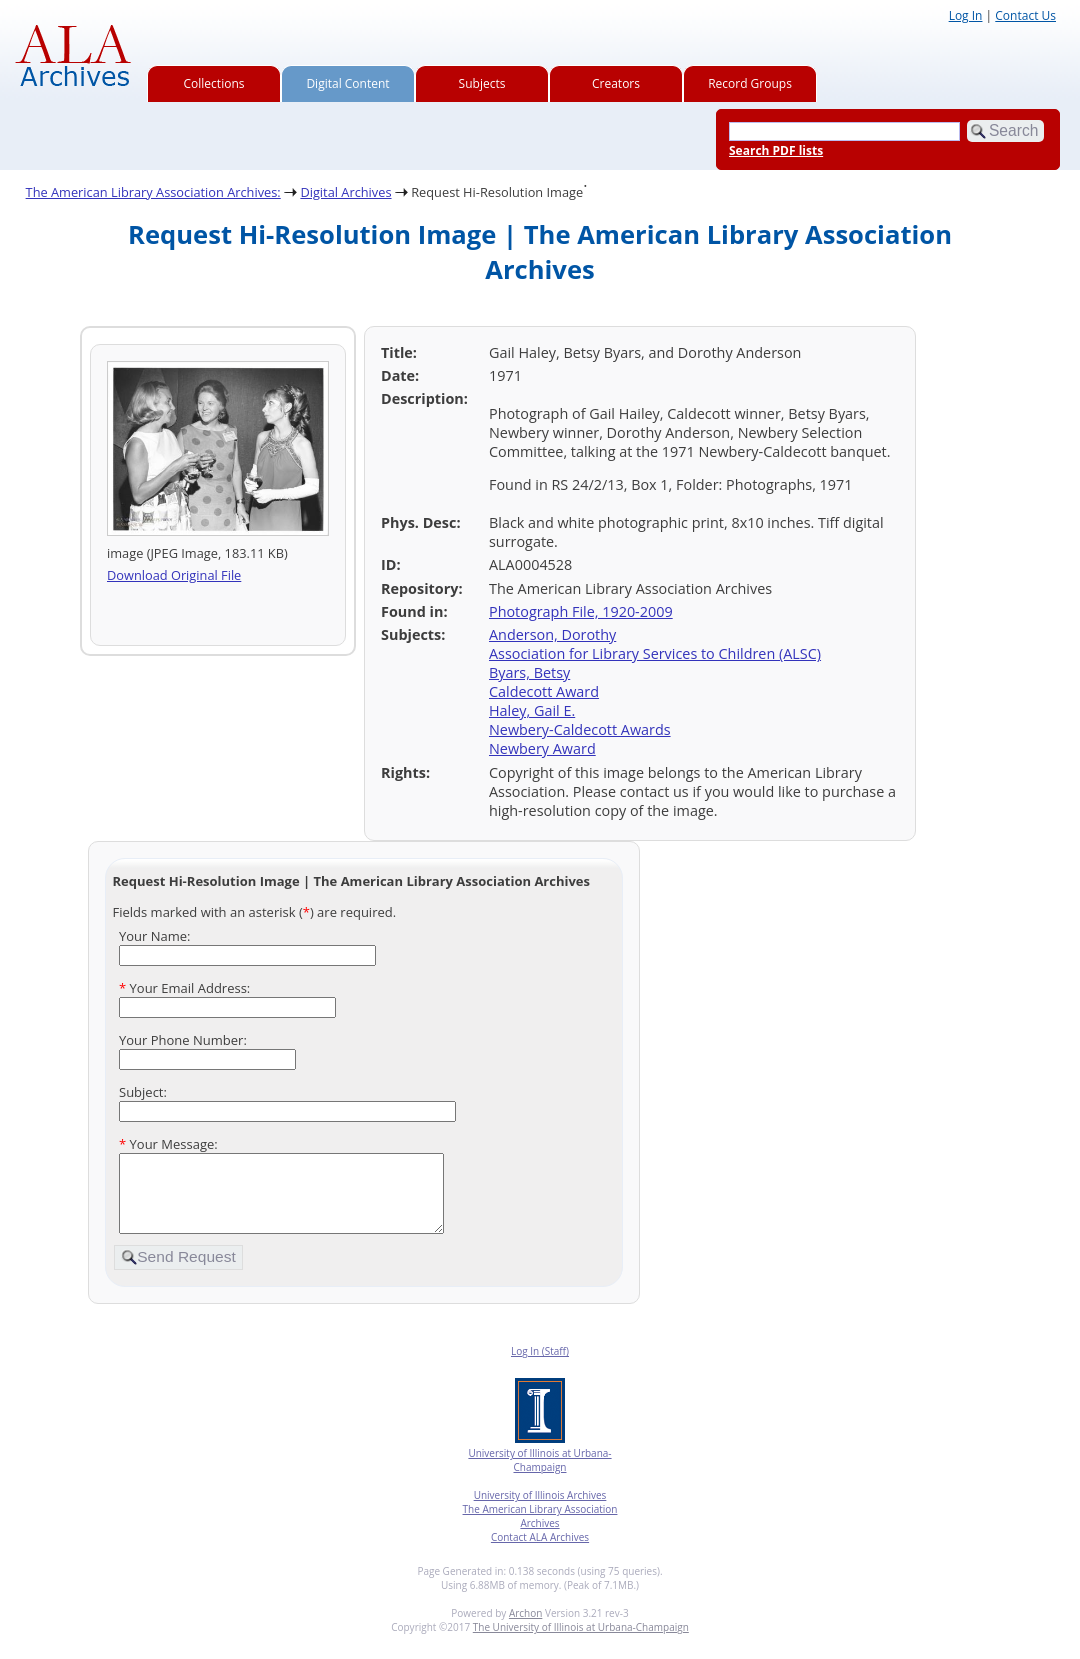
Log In (966, 15)
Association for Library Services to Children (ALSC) (655, 653)
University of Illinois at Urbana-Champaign (539, 1475)
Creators (616, 83)
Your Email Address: (184, 988)
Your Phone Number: (183, 1040)
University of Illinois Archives (540, 1510)
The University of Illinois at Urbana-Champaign (581, 1642)
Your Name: (155, 936)
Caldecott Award (544, 691)
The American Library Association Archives (540, 1531)
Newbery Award (542, 748)
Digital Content (347, 83)
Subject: (143, 1092)
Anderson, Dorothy (552, 634)
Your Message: (168, 1144)
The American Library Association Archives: (153, 192)
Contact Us (1025, 15)
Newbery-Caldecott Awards (580, 729)
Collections (214, 83)
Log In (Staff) (540, 1366)
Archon (525, 1628)
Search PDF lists (776, 150)
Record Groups (750, 83)
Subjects (482, 83)
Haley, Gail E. (532, 710)
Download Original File (174, 575)
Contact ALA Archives (540, 1552)
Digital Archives (345, 192)
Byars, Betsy (529, 672)
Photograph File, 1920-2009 (581, 611)
